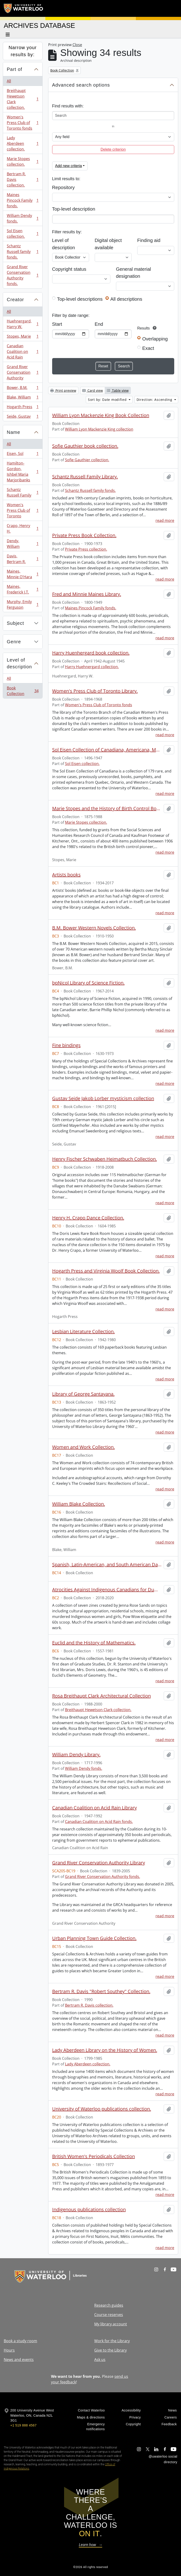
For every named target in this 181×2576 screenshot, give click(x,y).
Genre (14, 641)
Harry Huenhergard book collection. (91, 653)
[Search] (113, 115)
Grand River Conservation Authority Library (98, 1863)
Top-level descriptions (80, 299)
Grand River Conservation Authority (23, 372)
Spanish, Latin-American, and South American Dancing (107, 1564)
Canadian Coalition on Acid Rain (23, 351)
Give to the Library (110, 2350)
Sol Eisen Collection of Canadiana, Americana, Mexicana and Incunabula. (107, 750)
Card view (92, 390)
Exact (148, 348)
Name (13, 432)
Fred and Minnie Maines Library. (86, 594)
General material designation (133, 273)
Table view (118, 390)
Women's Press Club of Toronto (23, 510)
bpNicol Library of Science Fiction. (88, 983)
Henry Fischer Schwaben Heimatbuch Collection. (104, 1159)
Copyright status (69, 269)
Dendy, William (23, 543)
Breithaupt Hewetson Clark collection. (23, 99)
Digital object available (108, 244)
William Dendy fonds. (23, 218)
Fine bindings (66, 1045)
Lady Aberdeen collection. (23, 143)
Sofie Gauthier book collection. (85, 446)
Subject (15, 623)
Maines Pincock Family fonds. (23, 200)
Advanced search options (81, 85)
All (9, 81)
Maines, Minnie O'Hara (23, 574)
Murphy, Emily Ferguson (23, 604)
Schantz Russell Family (23, 492)
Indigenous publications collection (89, 2209)
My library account (110, 2324)
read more (165, 520)
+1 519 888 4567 (23, 2425)
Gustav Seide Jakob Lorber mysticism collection (103, 1098)
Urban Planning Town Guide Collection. (94, 1938)
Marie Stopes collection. (23, 161)
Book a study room (20, 2340)
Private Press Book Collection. (84, 535)
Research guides (108, 2305)
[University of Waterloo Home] (23, 8)
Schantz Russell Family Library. (85, 476)
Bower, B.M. (23, 388)
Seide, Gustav (23, 417)
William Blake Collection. (78, 1504)
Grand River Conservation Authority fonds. (23, 275)
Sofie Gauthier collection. (87, 459)
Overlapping (155, 338)
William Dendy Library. (76, 1754)
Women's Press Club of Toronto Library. (95, 691)
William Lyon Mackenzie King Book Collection (100, 415)
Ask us (99, 2359)
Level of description (19, 663)
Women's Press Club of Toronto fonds (23, 122)
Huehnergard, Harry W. (23, 323)
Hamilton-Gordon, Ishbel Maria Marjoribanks (23, 472)
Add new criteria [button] (68, 166)
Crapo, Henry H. (23, 528)
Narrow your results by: (23, 51)
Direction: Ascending (155, 399)
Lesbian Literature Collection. (83, 1331)
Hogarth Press (23, 408)
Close (77, 44)
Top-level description (73, 209)
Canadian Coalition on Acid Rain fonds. (99, 1821)
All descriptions (126, 299)
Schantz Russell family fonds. (23, 251)
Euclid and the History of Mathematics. (94, 1643)
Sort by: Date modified (108, 399)
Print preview (63, 390)
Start (57, 324)
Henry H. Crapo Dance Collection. (88, 1218)
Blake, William (23, 398)
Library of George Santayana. (83, 1394)
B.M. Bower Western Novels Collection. (94, 928)
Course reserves (108, 2314)
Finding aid (148, 240)
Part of (14, 69)
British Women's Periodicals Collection (93, 2156)
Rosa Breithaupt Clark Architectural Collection (101, 1696)
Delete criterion (113, 149)
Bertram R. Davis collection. (23, 179)
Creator (15, 299)
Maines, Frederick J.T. (23, 589)
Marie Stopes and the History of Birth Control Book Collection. (107, 808)
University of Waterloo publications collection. (101, 2109)
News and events (19, 2359)
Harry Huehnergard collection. (92, 666)
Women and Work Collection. (83, 1447)
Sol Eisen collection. (23, 233)
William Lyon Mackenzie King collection (99, 429)
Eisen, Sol (23, 454)
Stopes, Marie (23, 337)
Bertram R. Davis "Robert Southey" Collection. (101, 1991)
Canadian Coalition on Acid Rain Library (94, 1808)
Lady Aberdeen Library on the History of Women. (104, 2050)
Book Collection (23, 690)
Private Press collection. (86, 549)
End (99, 324)
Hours (9, 2350)
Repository (63, 187)
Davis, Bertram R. (23, 558)
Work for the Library (112, 2340)
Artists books (66, 875)
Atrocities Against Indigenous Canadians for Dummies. (107, 1589)
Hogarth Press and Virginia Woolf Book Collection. (106, 1271)
